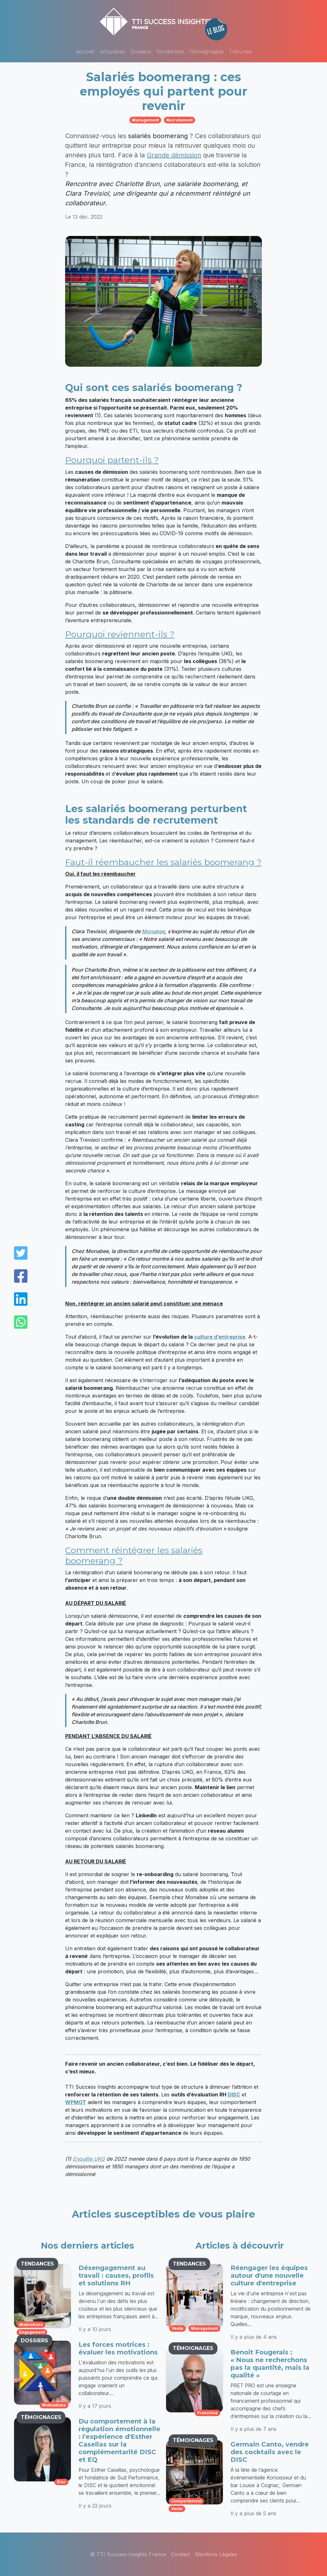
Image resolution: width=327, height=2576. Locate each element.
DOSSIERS (34, 2340)
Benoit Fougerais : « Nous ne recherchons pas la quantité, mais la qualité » (270, 2363)
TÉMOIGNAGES (41, 2417)
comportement (186, 2501)
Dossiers (140, 52)
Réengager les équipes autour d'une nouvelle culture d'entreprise (269, 2275)
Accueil (85, 52)
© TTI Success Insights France (128, 2554)
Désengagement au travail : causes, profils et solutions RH (116, 2275)
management (145, 120)
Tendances (170, 52)
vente (177, 2328)
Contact (180, 2554)
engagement (32, 2332)
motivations (31, 2324)
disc (61, 2481)
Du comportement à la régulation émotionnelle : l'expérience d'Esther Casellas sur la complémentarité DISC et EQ (119, 2440)
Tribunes (240, 52)
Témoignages (206, 52)
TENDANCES (37, 2264)
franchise (207, 2412)
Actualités (112, 52)
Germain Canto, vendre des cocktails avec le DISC (270, 2451)
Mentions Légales (216, 2554)
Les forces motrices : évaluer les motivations (118, 2348)
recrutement (179, 120)
